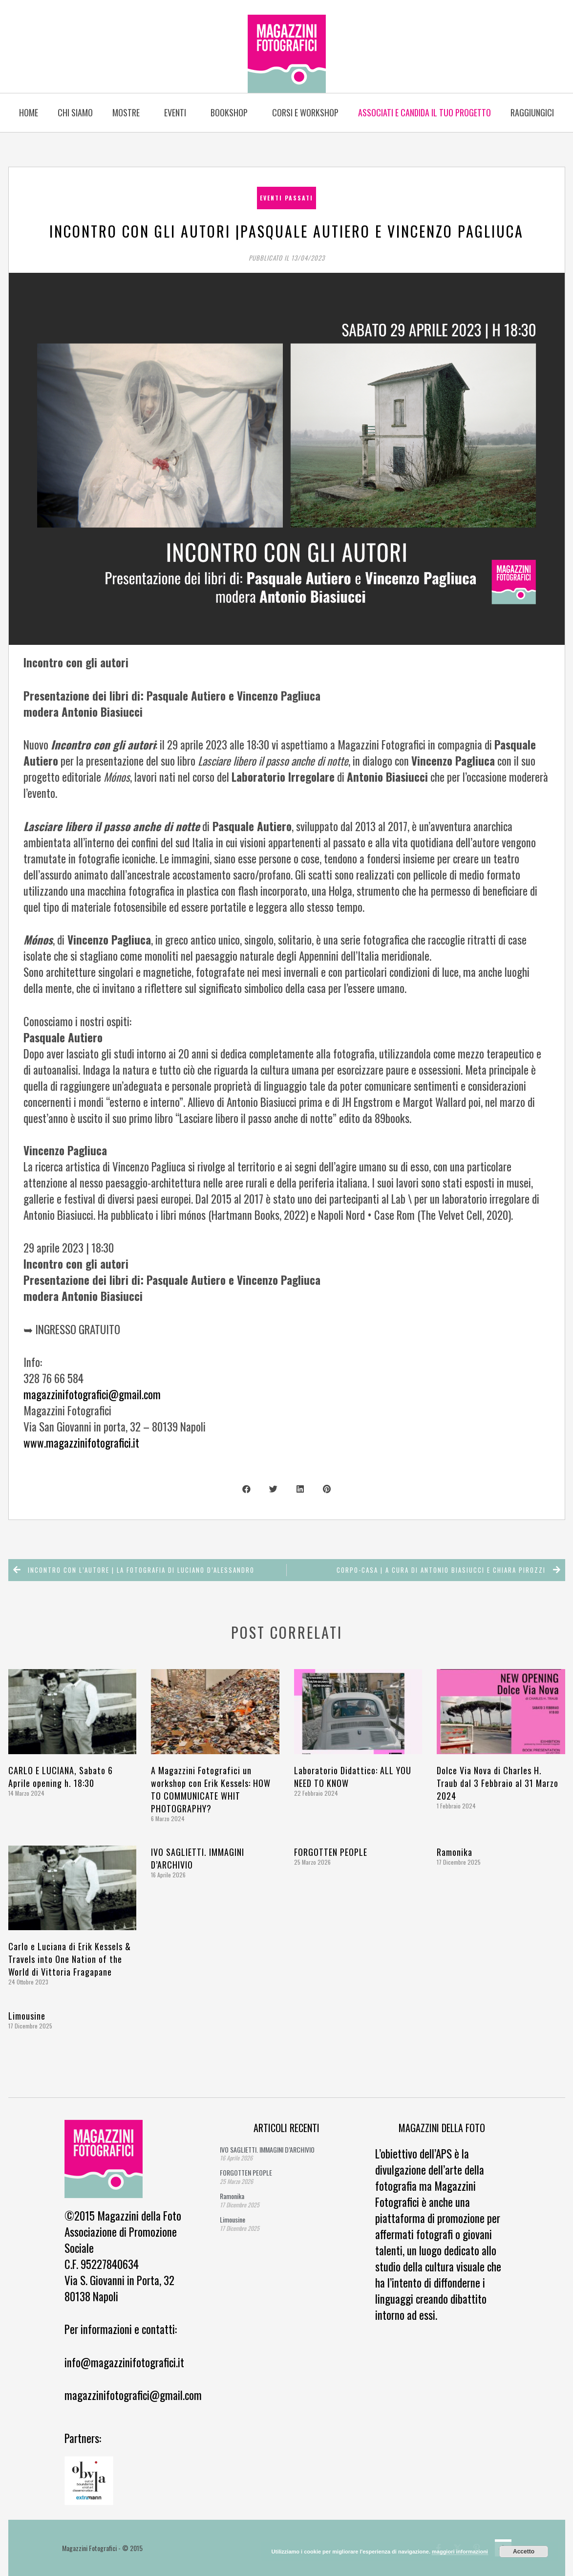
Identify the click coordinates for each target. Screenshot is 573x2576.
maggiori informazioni (460, 2551)
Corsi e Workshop (305, 112)
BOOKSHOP (232, 112)
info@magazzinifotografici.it (124, 2362)
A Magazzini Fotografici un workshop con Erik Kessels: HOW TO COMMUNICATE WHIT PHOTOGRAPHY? (211, 1789)
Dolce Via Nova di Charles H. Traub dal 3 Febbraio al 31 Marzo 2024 (497, 1783)
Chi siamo (75, 112)
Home (28, 112)
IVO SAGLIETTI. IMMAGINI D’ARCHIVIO (267, 2149)
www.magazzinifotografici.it (81, 1442)
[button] (246, 1489)
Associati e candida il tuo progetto (424, 112)
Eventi (177, 112)
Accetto (523, 2551)
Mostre (128, 112)
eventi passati (286, 198)
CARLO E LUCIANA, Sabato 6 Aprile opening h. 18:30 (60, 1776)
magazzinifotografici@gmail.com (92, 1394)
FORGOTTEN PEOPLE (330, 1852)
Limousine (26, 2015)
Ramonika (454, 1852)
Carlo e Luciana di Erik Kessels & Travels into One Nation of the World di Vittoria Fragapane (69, 1959)
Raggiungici (532, 112)
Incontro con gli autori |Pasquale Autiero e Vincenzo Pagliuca (286, 231)
